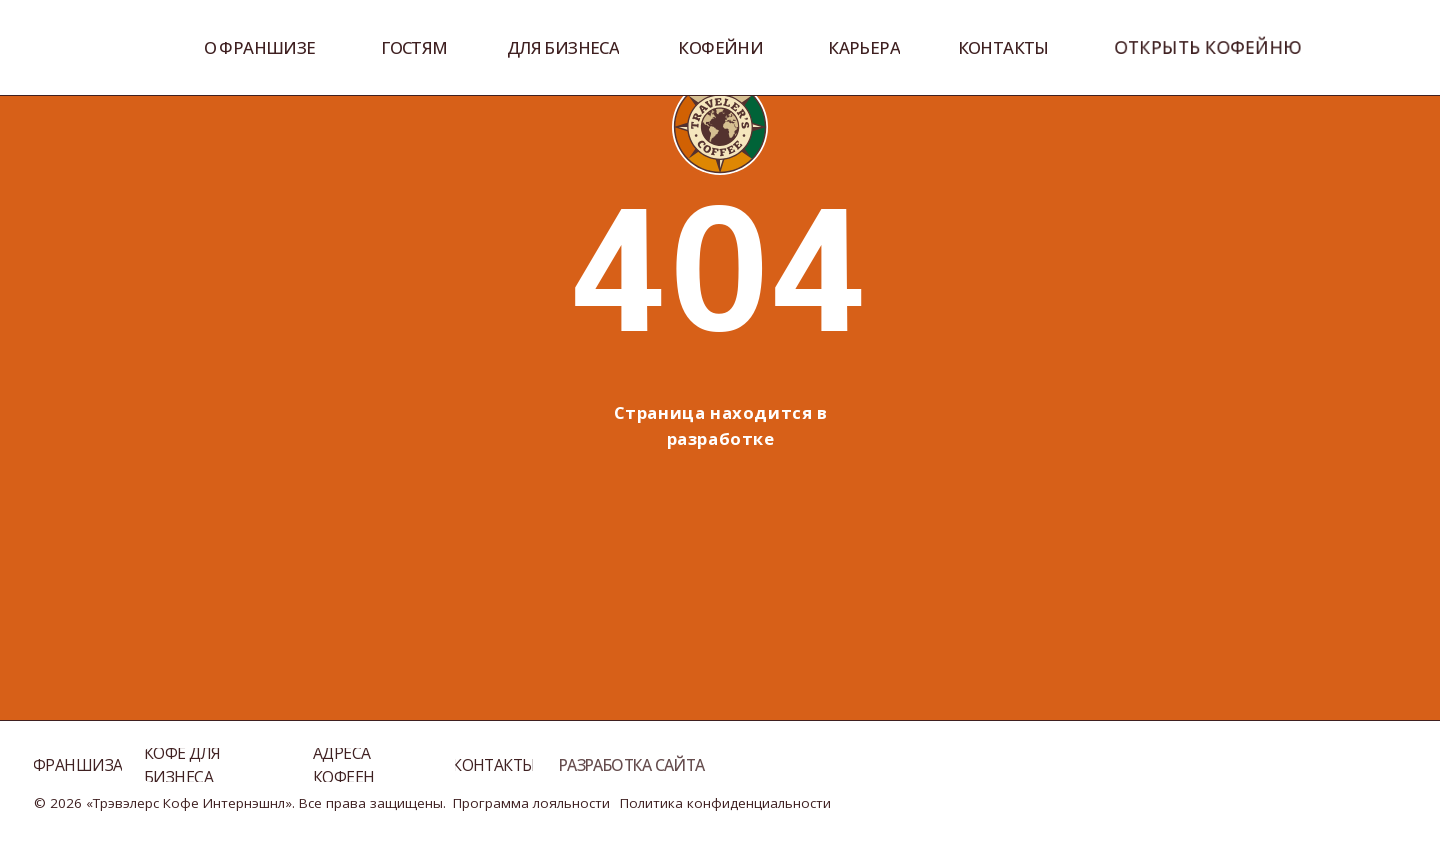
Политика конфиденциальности (725, 803)
